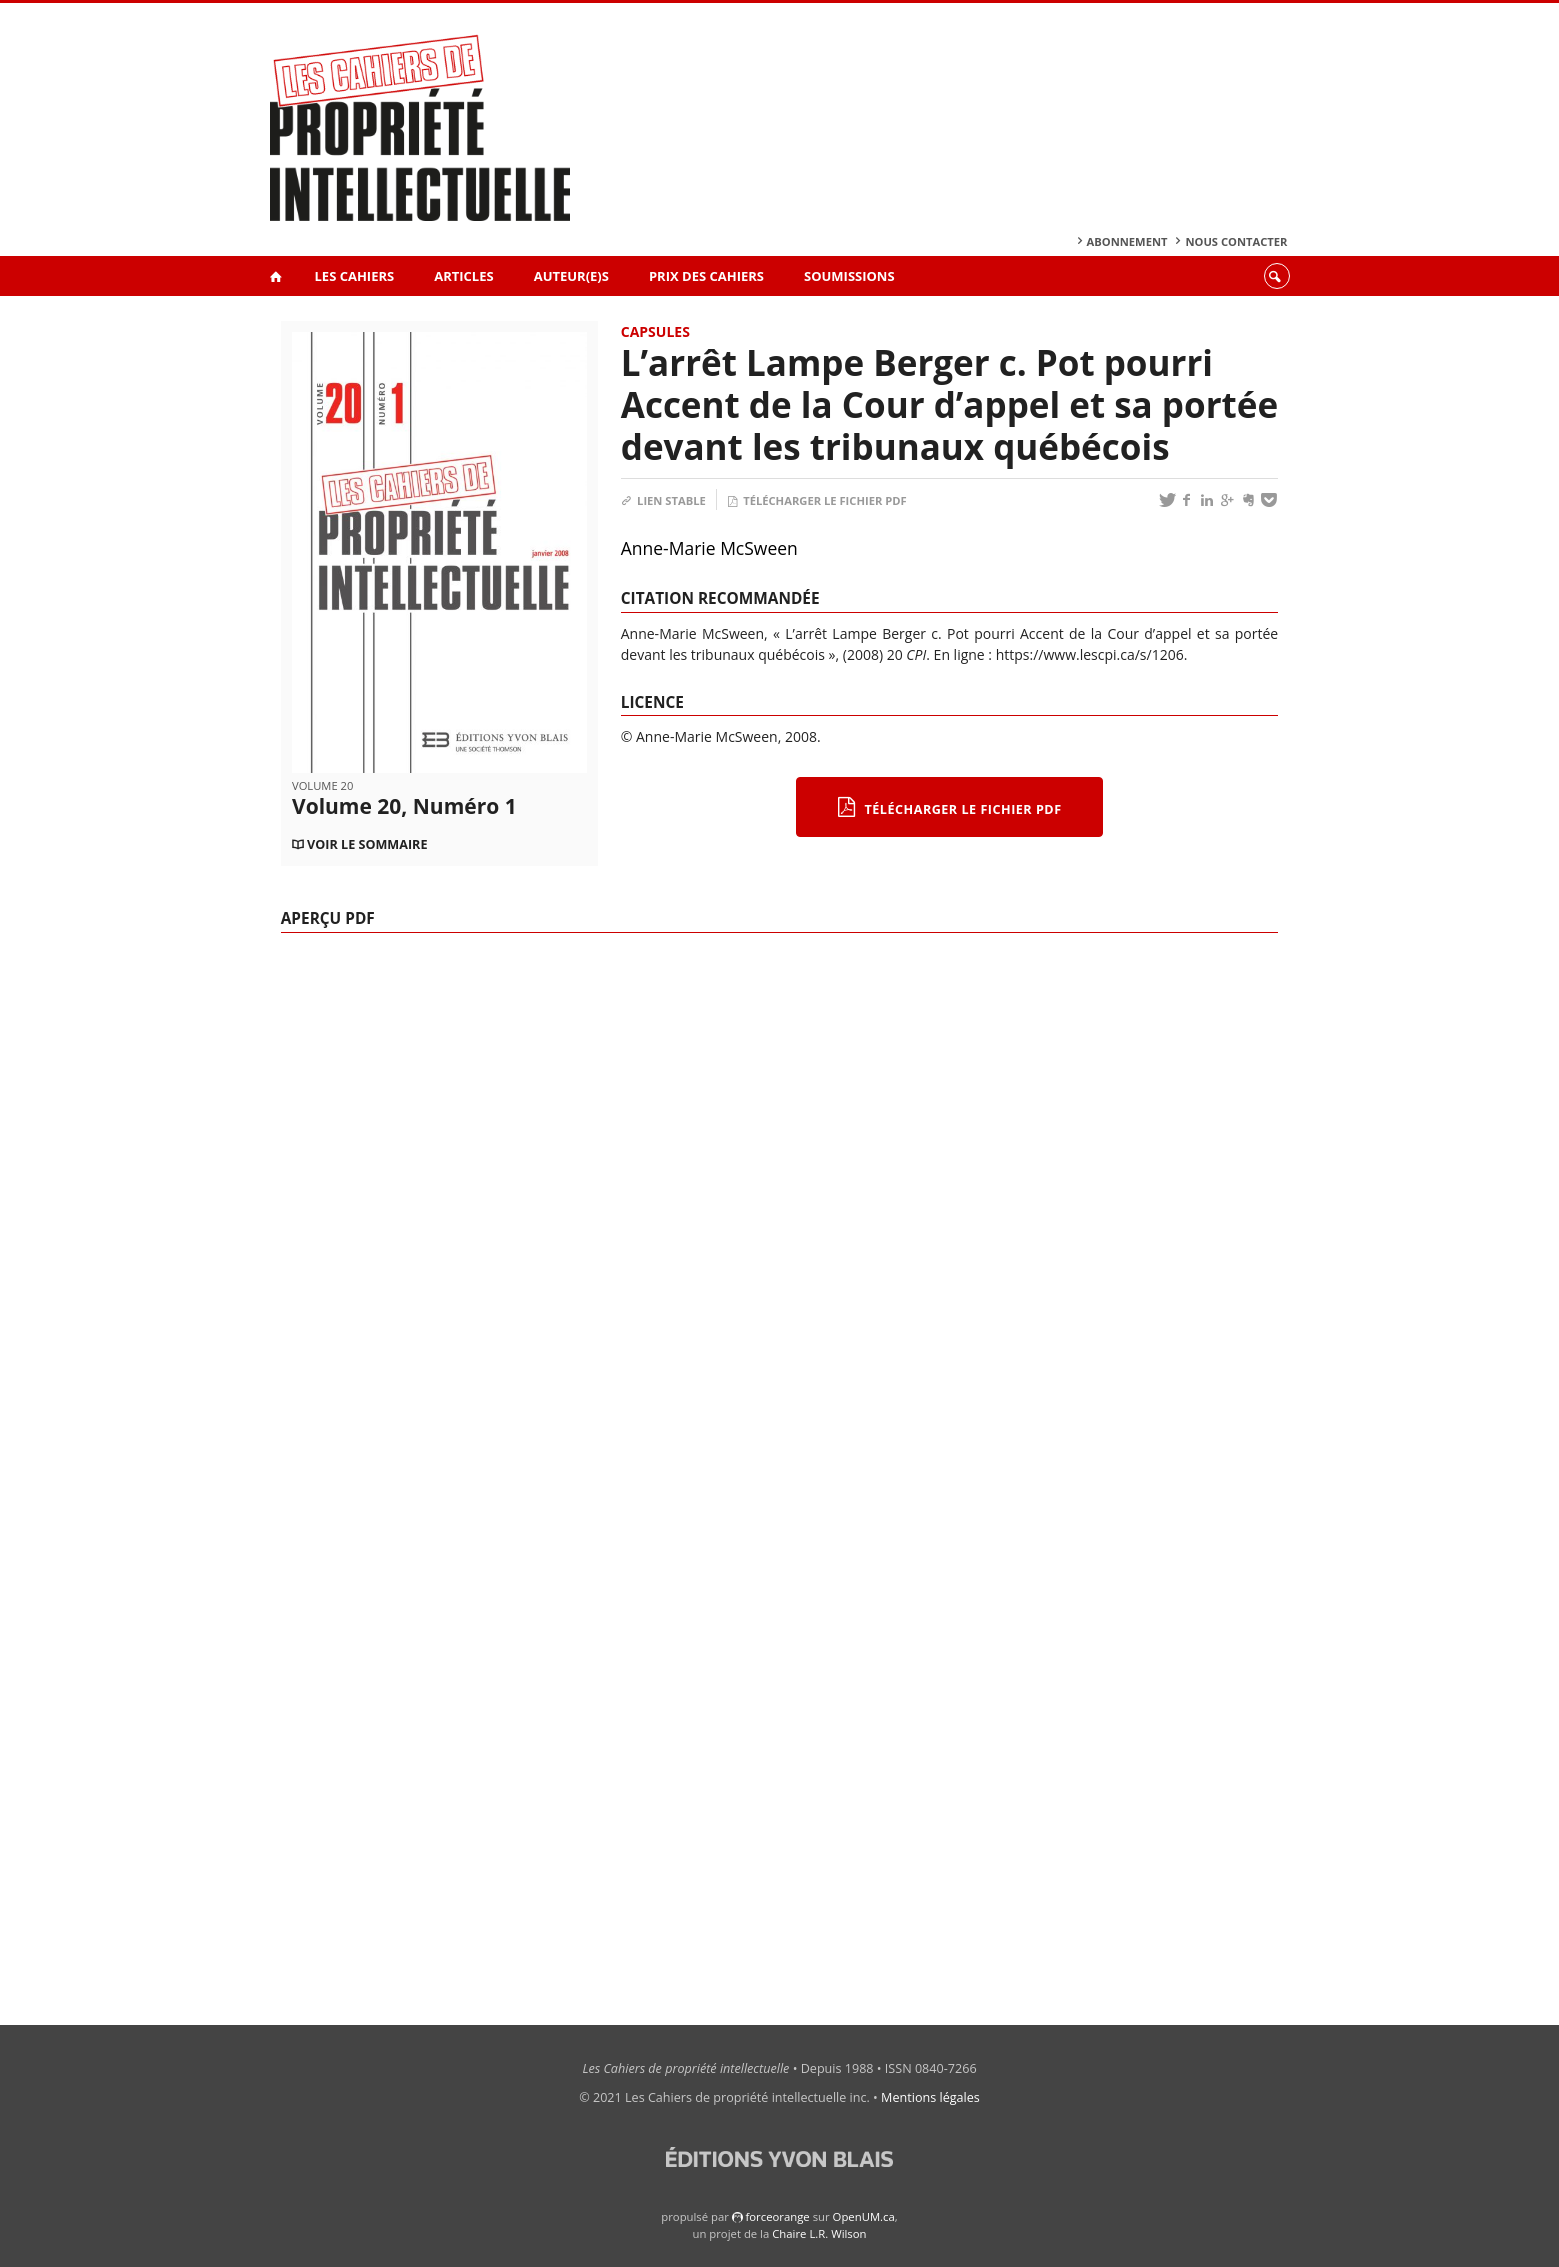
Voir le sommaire (367, 844)
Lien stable (663, 500)
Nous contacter (1236, 241)
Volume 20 (322, 785)
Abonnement (1127, 241)
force (777, 2216)
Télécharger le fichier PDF (817, 500)
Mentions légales (930, 2097)
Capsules (655, 331)
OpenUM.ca (864, 2216)
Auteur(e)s (571, 276)
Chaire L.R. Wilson (819, 2233)
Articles (463, 276)
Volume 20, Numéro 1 (404, 806)
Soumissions (849, 276)
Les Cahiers (355, 276)
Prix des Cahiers (706, 276)
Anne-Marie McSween (709, 548)
